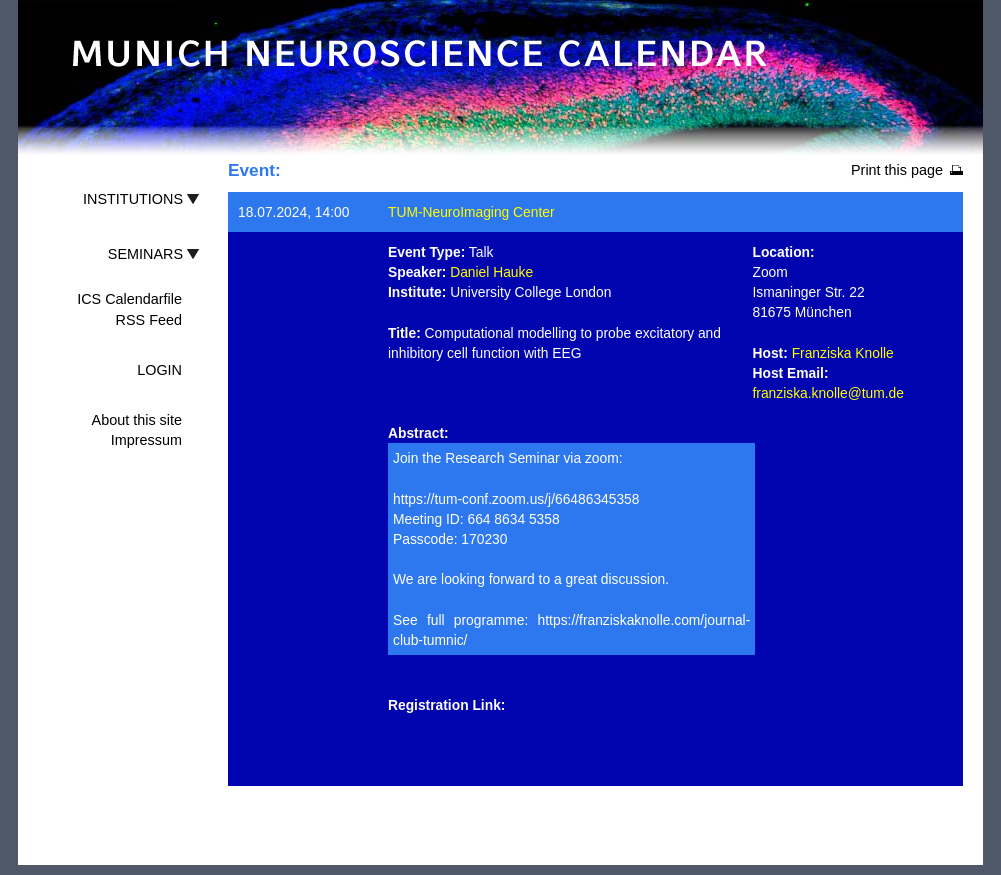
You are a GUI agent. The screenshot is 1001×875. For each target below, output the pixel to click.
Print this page (897, 170)
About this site (137, 420)
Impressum (146, 440)
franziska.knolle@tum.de (828, 393)
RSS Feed (149, 320)
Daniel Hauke (491, 272)
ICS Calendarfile (129, 299)
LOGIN (159, 370)
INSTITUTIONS (133, 199)
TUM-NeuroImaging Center (471, 212)
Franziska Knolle (843, 353)
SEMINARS (145, 254)
